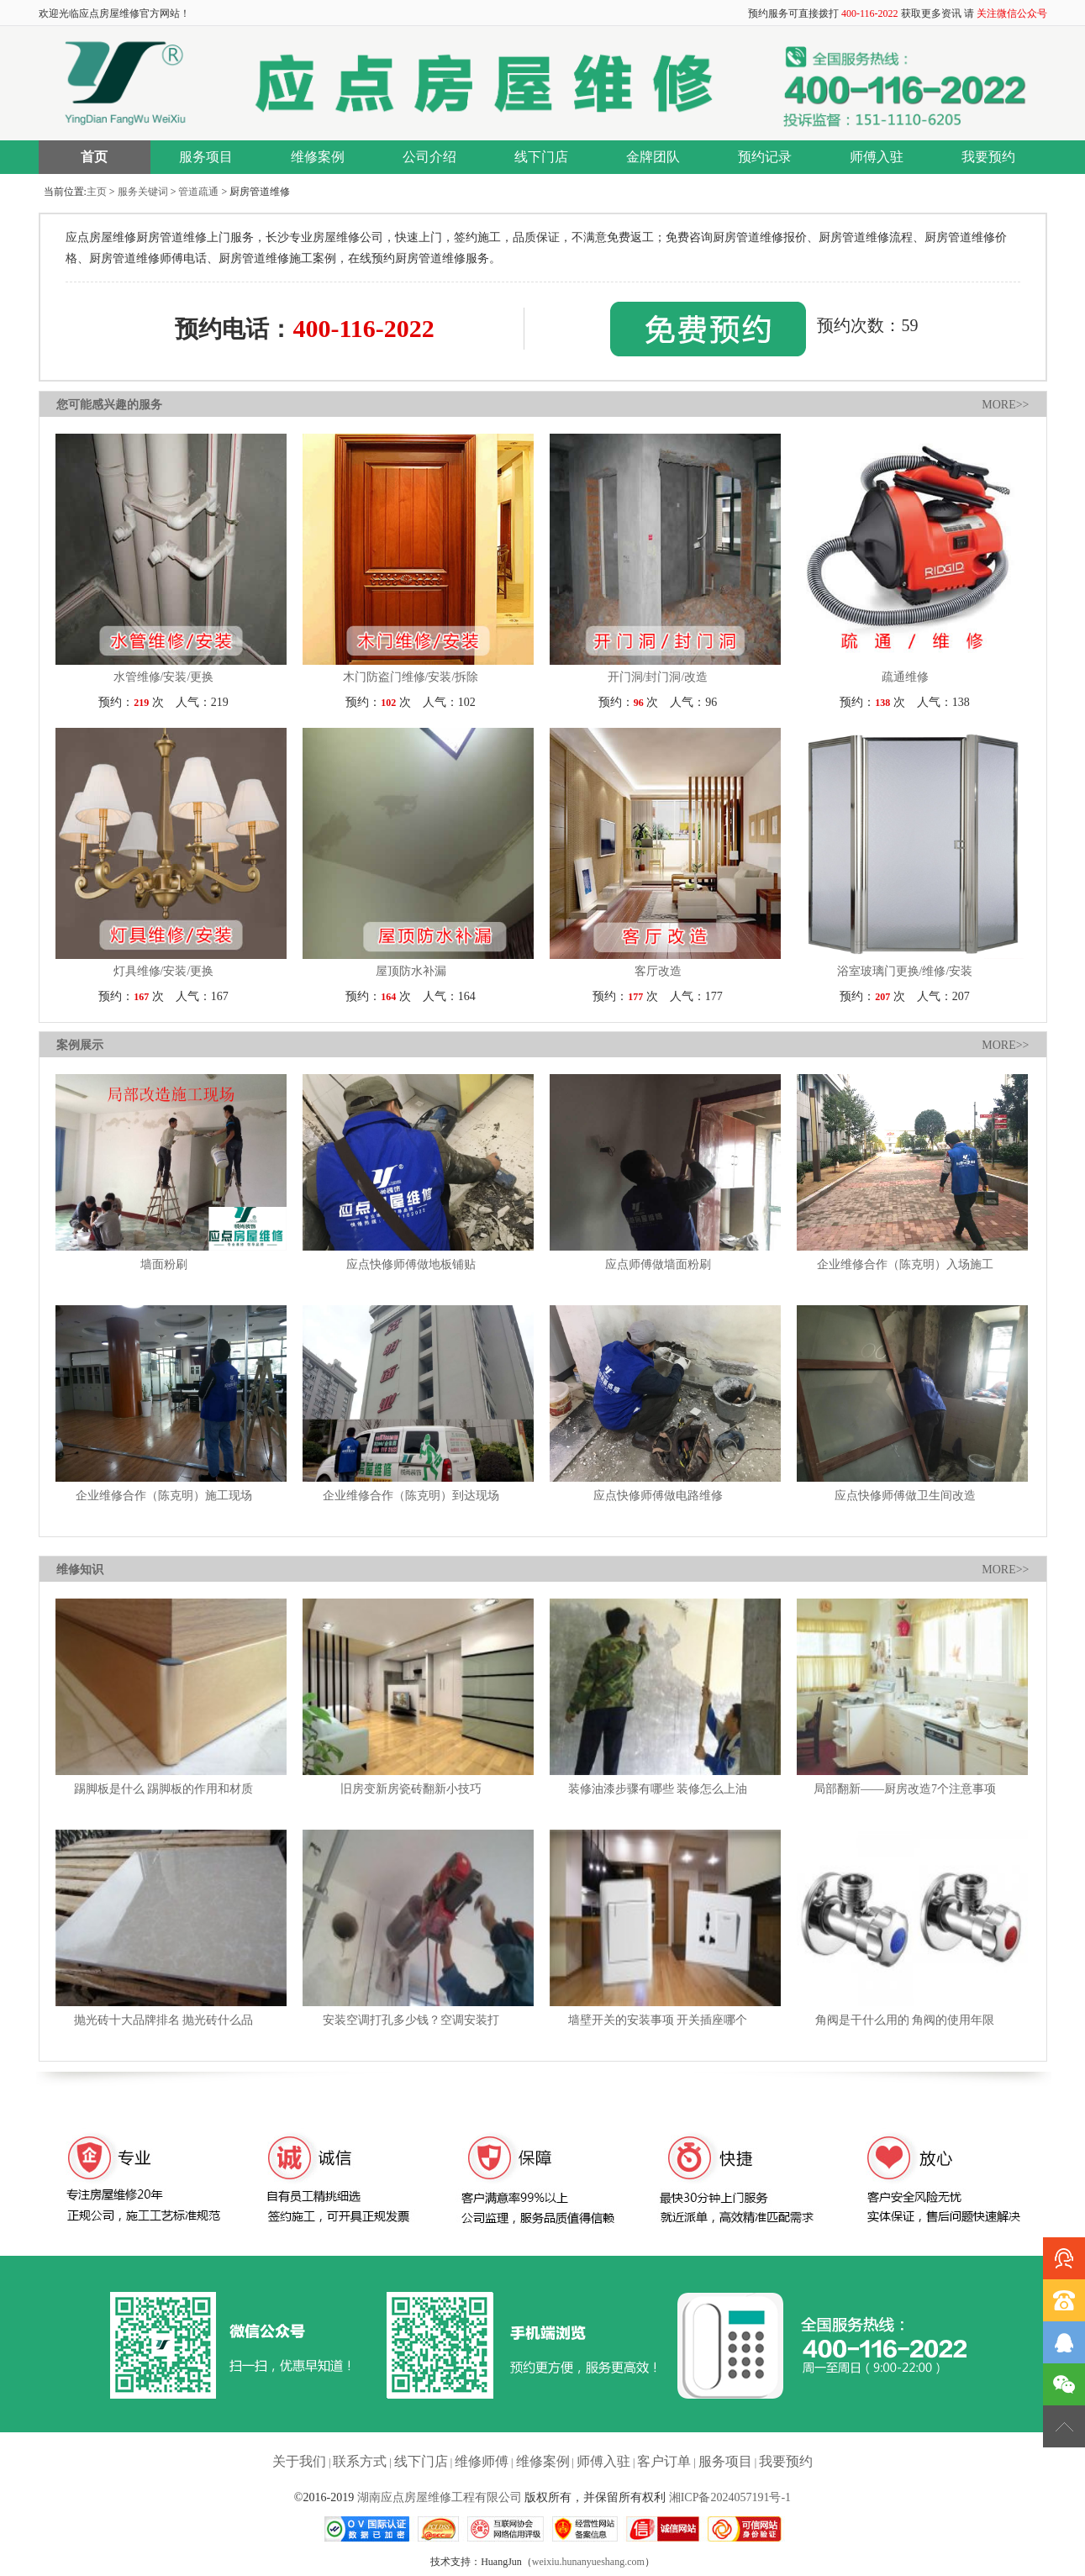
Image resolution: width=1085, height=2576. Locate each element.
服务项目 (206, 157)
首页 (94, 157)
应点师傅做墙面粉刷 (658, 1264)
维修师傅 (481, 2461)
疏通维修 (905, 677)
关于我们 (299, 2461)
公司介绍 (429, 157)
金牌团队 (653, 157)
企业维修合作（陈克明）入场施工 (905, 1264)
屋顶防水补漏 (411, 971)
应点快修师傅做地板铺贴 (411, 1264)
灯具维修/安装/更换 (163, 971)
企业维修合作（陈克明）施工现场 (164, 1495)
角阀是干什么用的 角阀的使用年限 (905, 2020)
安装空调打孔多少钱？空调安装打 (411, 2020)
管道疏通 (198, 192)
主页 (97, 192)
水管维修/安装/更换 (163, 677)
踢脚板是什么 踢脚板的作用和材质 (164, 1789)
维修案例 (318, 157)
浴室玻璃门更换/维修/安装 (905, 971)
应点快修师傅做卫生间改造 (905, 1495)
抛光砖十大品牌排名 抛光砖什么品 (164, 2020)
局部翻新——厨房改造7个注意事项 (905, 1789)
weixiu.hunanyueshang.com (588, 2562)
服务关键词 (143, 192)
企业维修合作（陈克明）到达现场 (411, 1495)
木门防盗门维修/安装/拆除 (411, 677)
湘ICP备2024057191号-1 (730, 2497)
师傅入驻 (876, 157)
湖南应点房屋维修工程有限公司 (439, 2497)
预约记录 (765, 157)
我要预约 (988, 157)
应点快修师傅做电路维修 (658, 1495)
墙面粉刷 (163, 1264)
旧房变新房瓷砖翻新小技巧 (411, 1789)
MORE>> (1005, 404)
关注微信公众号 (1012, 13)
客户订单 (664, 2461)
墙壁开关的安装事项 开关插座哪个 (658, 2020)
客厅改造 (658, 971)
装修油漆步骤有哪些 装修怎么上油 (658, 1789)
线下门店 (541, 157)
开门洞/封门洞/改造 (658, 677)
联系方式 (360, 2461)
